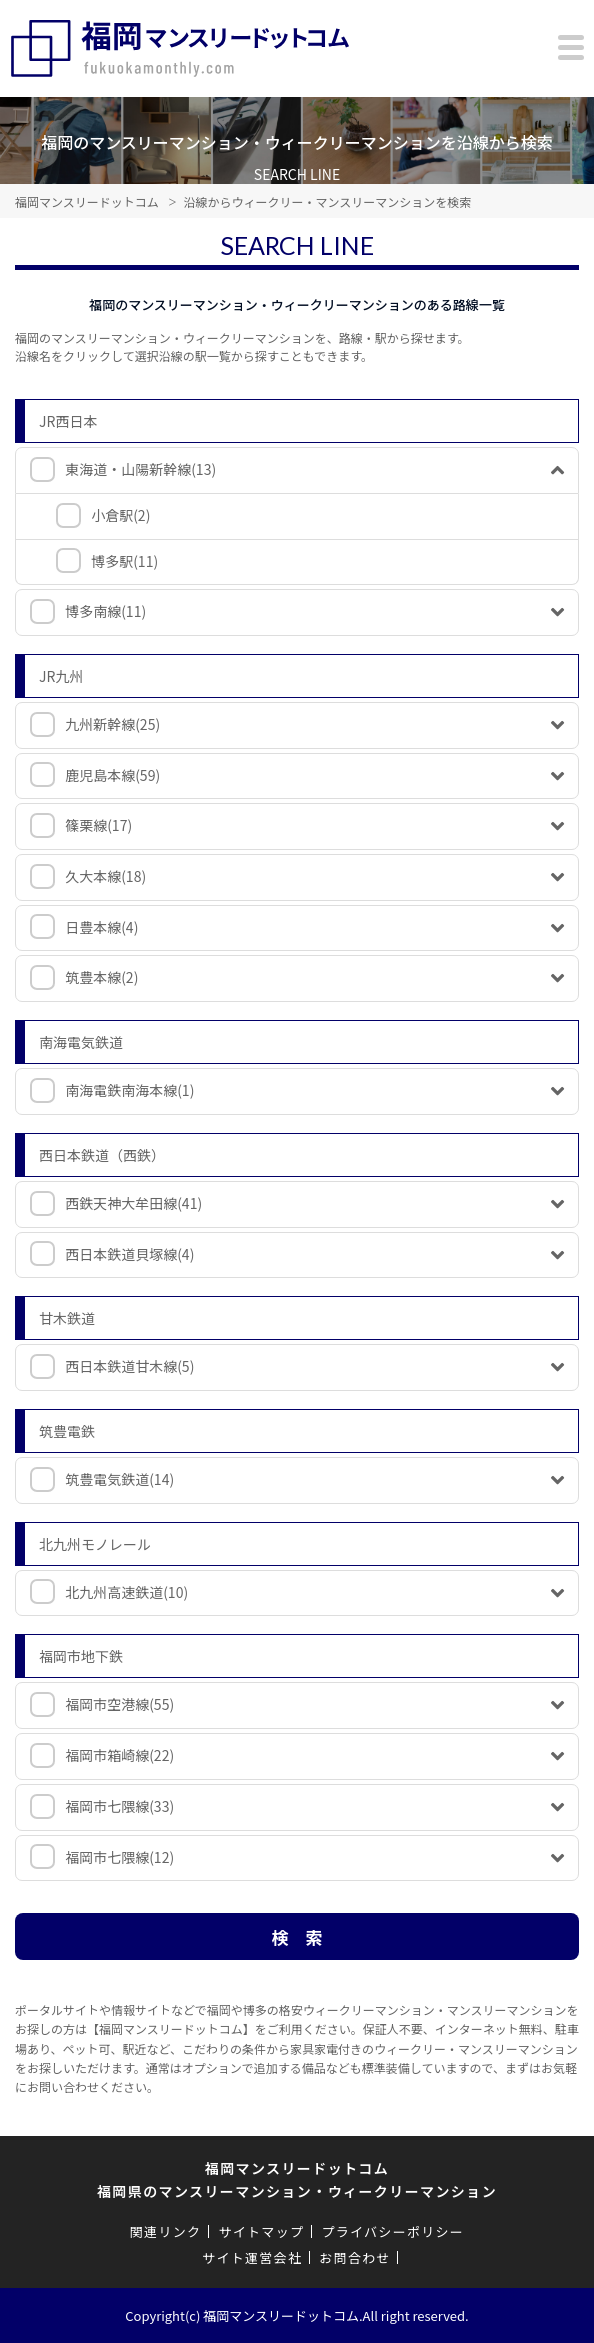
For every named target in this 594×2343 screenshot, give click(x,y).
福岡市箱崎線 (119, 1755)
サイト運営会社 (252, 2257)
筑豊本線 (101, 977)
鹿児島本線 (112, 775)
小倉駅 (120, 515)
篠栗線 (98, 825)
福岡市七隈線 (119, 1806)
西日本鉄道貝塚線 (129, 1254)
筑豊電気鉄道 (119, 1479)
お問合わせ (355, 2257)
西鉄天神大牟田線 (133, 1203)
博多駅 (124, 561)
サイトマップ (261, 2231)
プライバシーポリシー (392, 2231)
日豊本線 (101, 927)
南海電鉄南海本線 (129, 1090)
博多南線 (105, 611)
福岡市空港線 (119, 1704)
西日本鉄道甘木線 (129, 1366)
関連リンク (166, 2231)
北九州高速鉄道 (126, 1592)
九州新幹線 (112, 724)
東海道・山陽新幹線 (140, 469)
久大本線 (105, 876)
